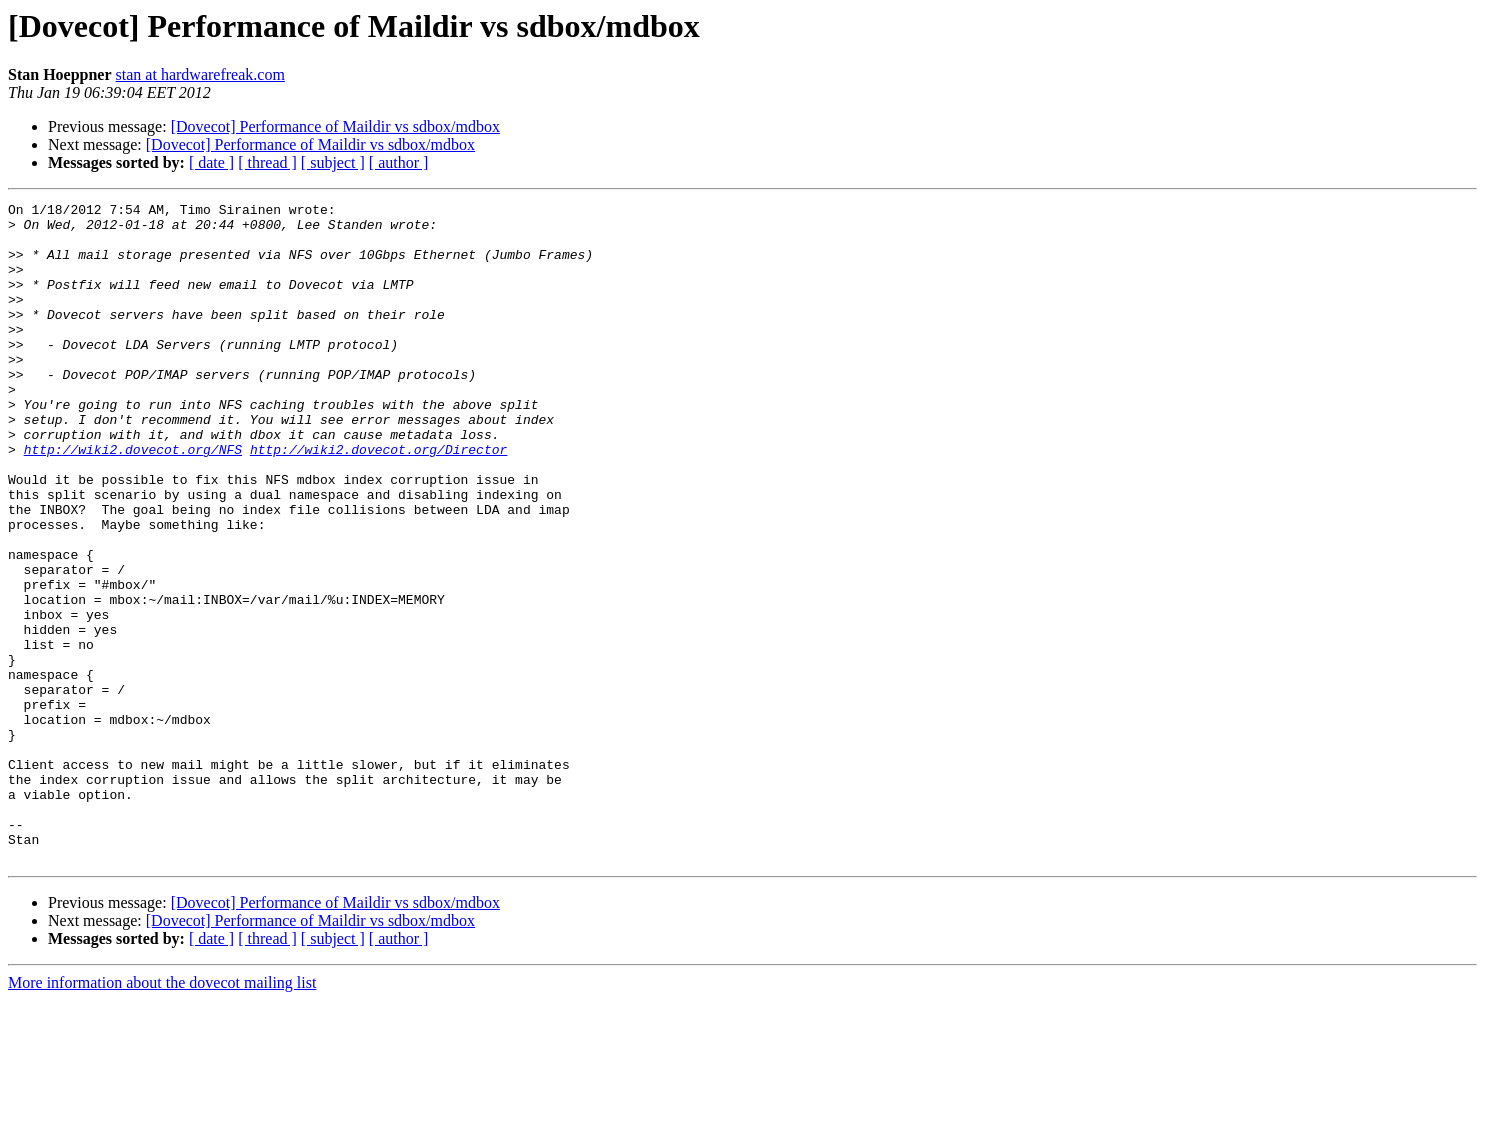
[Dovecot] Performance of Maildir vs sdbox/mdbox (335, 126)
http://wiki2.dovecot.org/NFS (133, 500)
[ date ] (211, 162)
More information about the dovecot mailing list (162, 1114)
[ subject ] (333, 162)
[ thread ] (267, 162)
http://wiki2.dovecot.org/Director (378, 500)
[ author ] (399, 162)
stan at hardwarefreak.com (200, 74)
